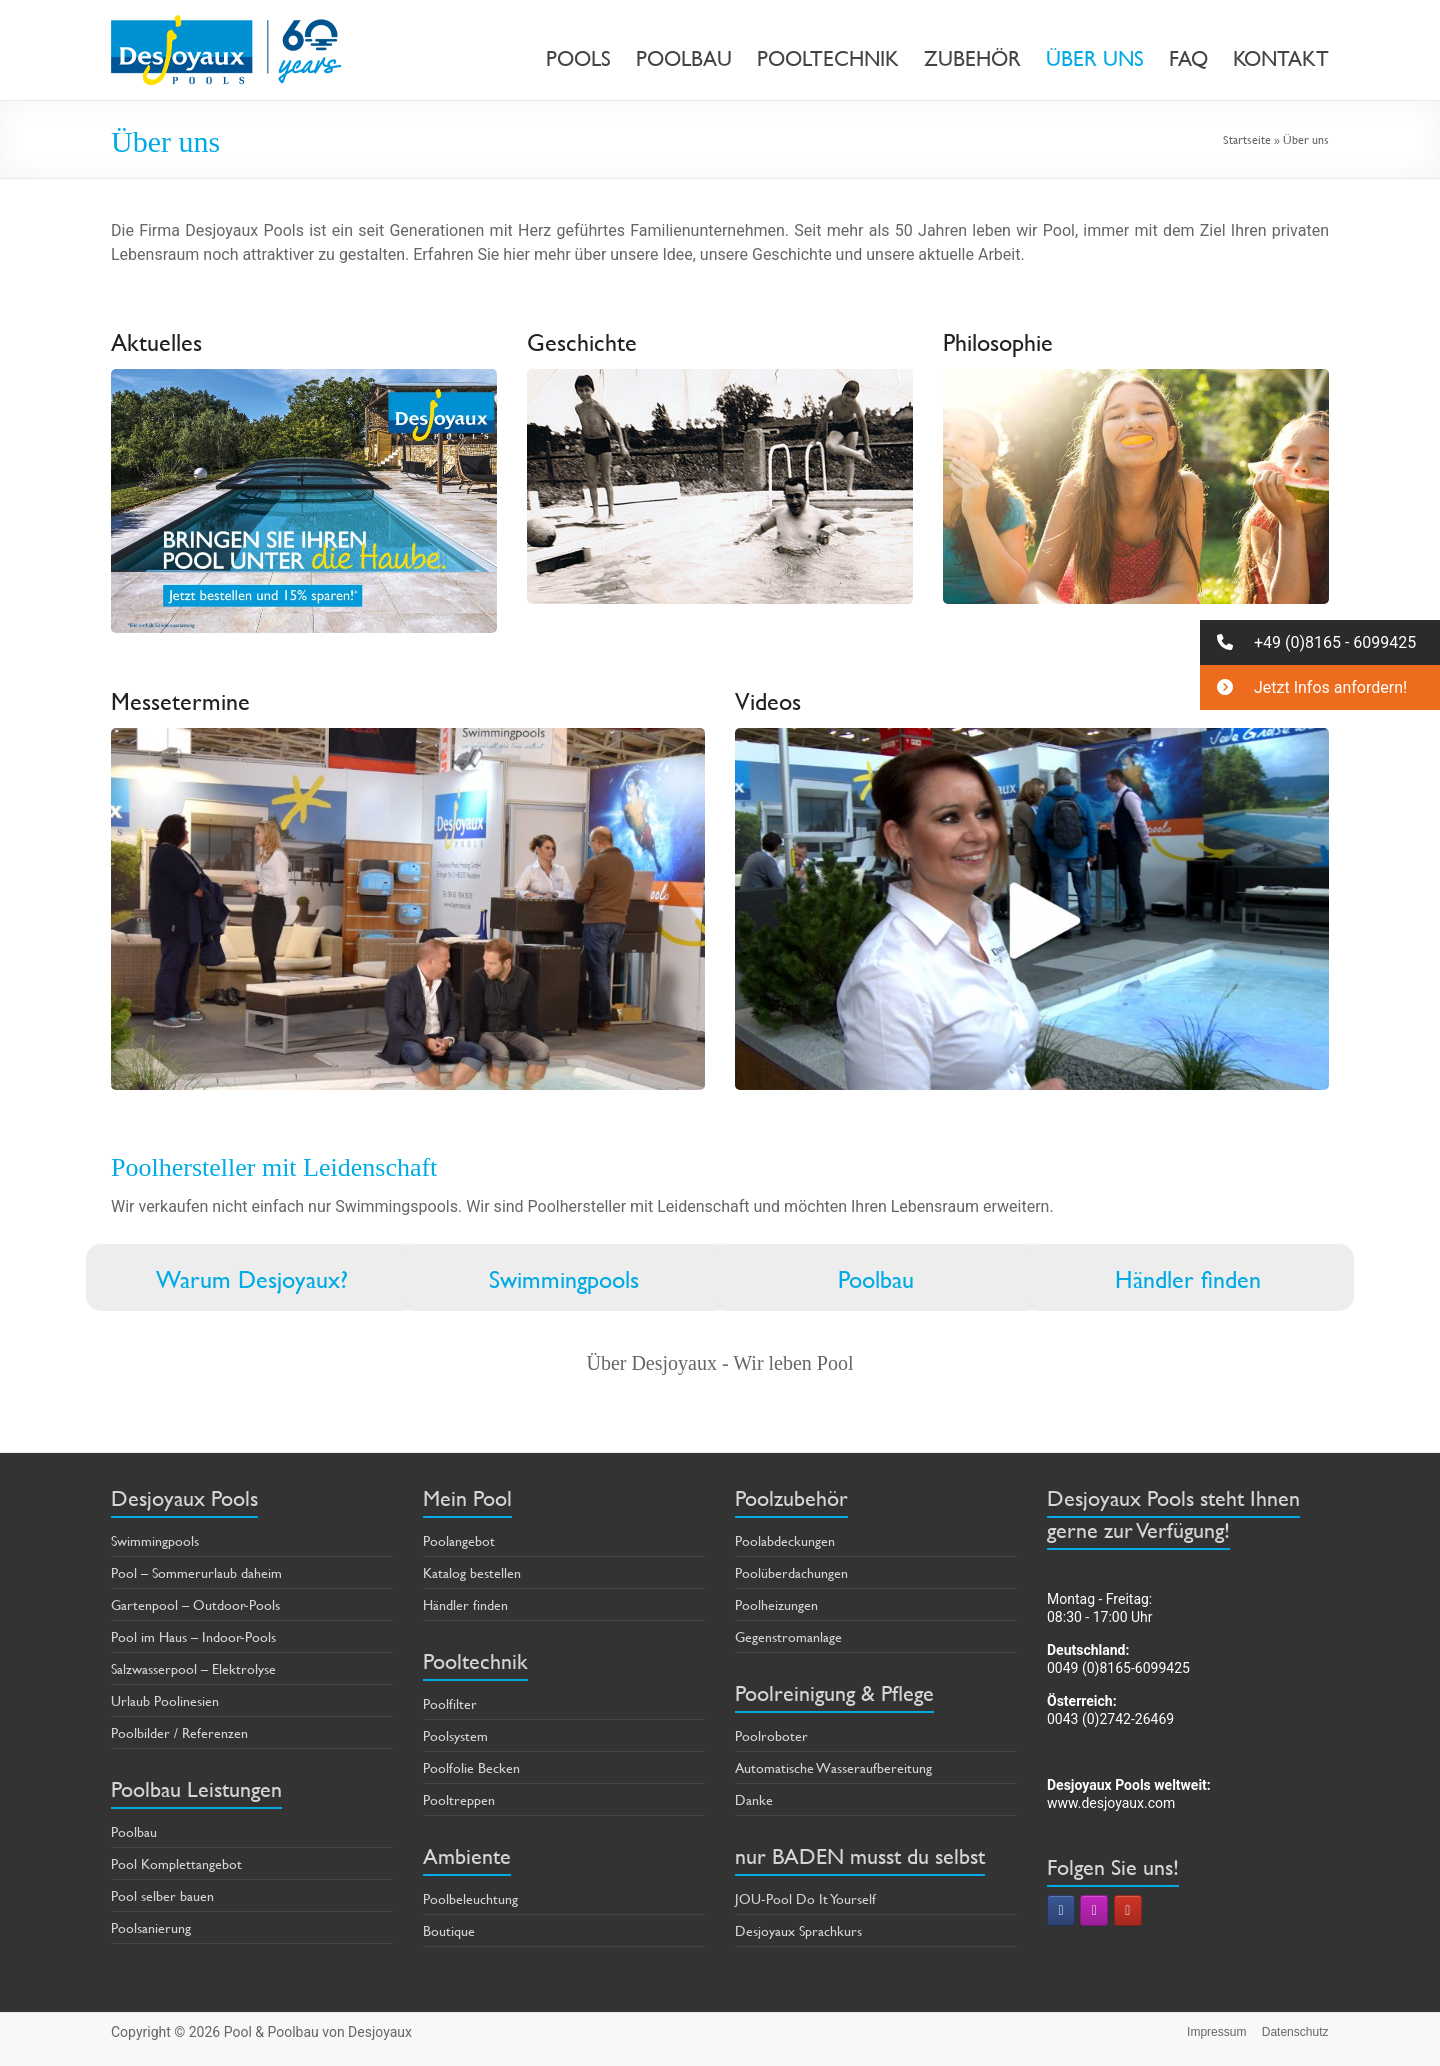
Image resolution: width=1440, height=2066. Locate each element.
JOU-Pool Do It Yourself (805, 1898)
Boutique (449, 1930)
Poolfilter (450, 1703)
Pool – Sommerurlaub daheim (196, 1572)
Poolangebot (459, 1540)
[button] (1320, 642)
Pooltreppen (459, 1799)
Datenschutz (1295, 2032)
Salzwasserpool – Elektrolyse (193, 1668)
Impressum (1216, 2032)
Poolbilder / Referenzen (179, 1732)
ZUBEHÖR (972, 59)
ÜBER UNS (1095, 59)
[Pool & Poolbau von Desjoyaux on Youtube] (1128, 1910)
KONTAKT (1281, 59)
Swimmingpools (564, 1280)
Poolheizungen (776, 1604)
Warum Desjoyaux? (252, 1280)
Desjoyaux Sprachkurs (798, 1930)
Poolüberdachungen (791, 1572)
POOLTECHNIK (828, 59)
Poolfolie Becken (471, 1767)
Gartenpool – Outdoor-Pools (195, 1604)
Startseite (1247, 139)
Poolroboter (771, 1735)
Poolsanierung (151, 1927)
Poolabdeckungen (785, 1540)
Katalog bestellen (472, 1572)
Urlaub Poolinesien (165, 1700)
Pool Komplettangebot (176, 1863)
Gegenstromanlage (788, 1636)
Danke (754, 1799)
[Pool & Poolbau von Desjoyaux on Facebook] (1061, 1910)
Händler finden (1188, 1280)
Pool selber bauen (162, 1895)
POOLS (578, 59)
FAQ (1188, 59)
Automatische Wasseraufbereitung (833, 1767)
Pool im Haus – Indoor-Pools (193, 1636)
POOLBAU (684, 59)
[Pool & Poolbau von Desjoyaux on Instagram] (1094, 1910)
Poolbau (876, 1280)
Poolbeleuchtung (470, 1898)
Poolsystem (455, 1735)
